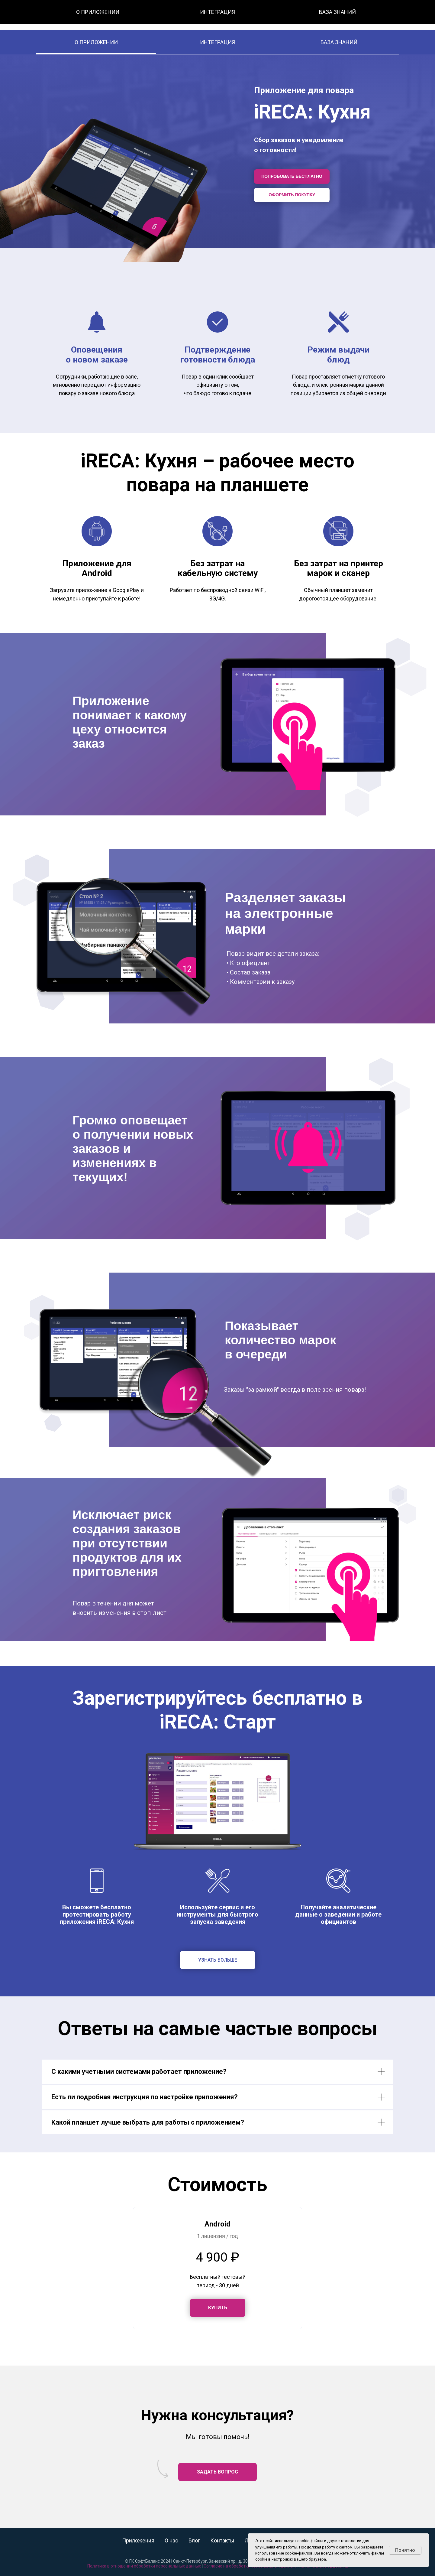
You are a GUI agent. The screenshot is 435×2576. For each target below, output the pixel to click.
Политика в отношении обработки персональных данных (144, 2566)
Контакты (262, 15)
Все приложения (181, 15)
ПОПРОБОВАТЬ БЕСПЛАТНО (291, 176)
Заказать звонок (393, 15)
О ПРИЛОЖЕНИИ (96, 42)
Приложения (138, 2540)
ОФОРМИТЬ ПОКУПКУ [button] (292, 194)
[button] (217, 2308)
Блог (236, 15)
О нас (215, 15)
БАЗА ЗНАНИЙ (339, 42)
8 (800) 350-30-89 (332, 15)
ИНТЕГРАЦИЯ (217, 42)
